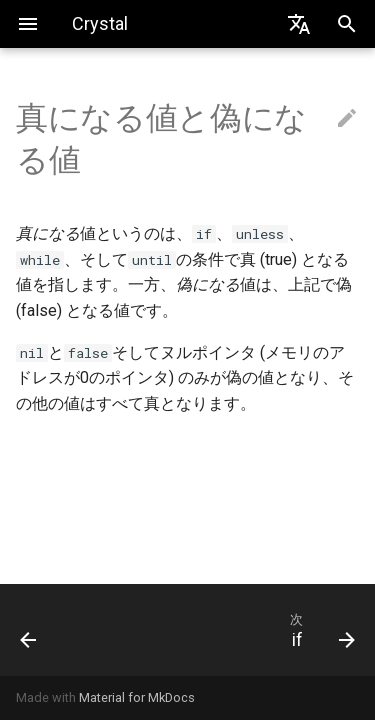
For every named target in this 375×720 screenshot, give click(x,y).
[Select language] (299, 24)
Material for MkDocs (137, 697)
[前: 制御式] (50, 630)
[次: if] (233, 630)
